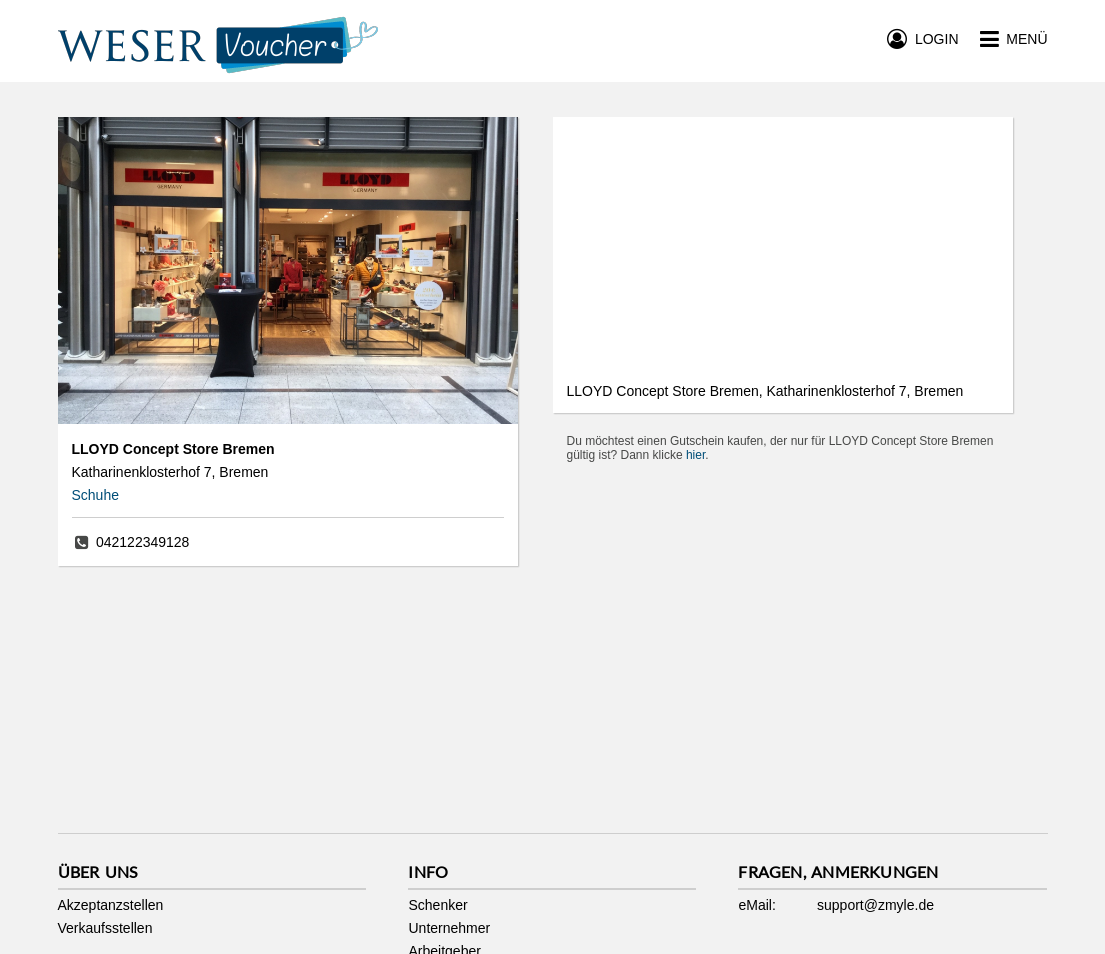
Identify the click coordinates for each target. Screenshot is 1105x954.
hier (695, 455)
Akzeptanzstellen (111, 905)
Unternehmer (449, 928)
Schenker (437, 905)
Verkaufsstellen (105, 928)
